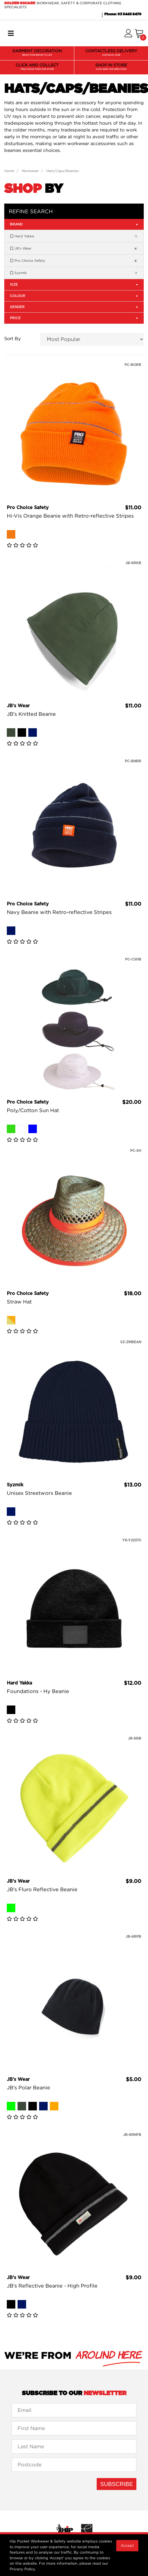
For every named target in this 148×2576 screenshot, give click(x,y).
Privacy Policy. (23, 2569)
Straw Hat (19, 1301)
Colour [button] (74, 296)
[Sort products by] (92, 339)
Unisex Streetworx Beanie (39, 1493)
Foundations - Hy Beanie (38, 1691)
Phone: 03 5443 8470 (122, 14)
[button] (128, 34)
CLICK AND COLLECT (37, 67)
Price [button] (74, 318)
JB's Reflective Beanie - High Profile (52, 2285)
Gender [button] (74, 307)
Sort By (12, 338)
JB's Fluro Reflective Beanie (42, 1889)
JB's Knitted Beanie (31, 714)
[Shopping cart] (139, 33)
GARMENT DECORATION (37, 53)
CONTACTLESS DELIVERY (111, 53)
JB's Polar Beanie (28, 2087)
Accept (127, 2545)
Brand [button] (74, 224)
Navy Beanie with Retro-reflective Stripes (59, 912)
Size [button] (74, 284)
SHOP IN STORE (111, 67)
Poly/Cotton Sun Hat (33, 1110)
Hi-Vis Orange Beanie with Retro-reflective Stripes (70, 515)
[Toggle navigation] (10, 33)
